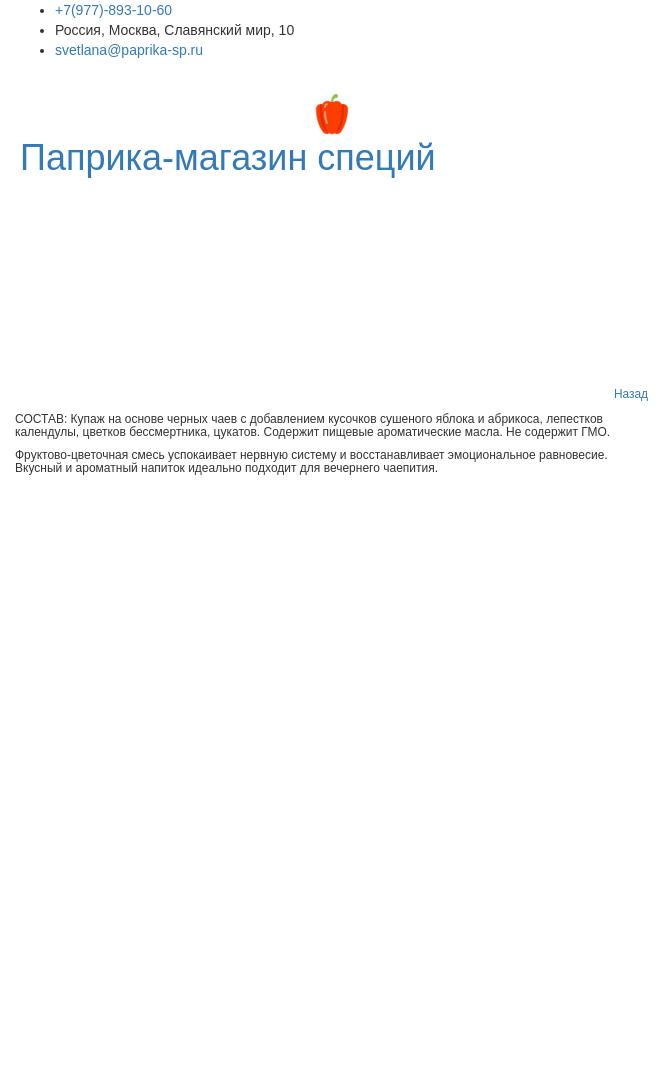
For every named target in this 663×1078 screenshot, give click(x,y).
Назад (631, 394)
